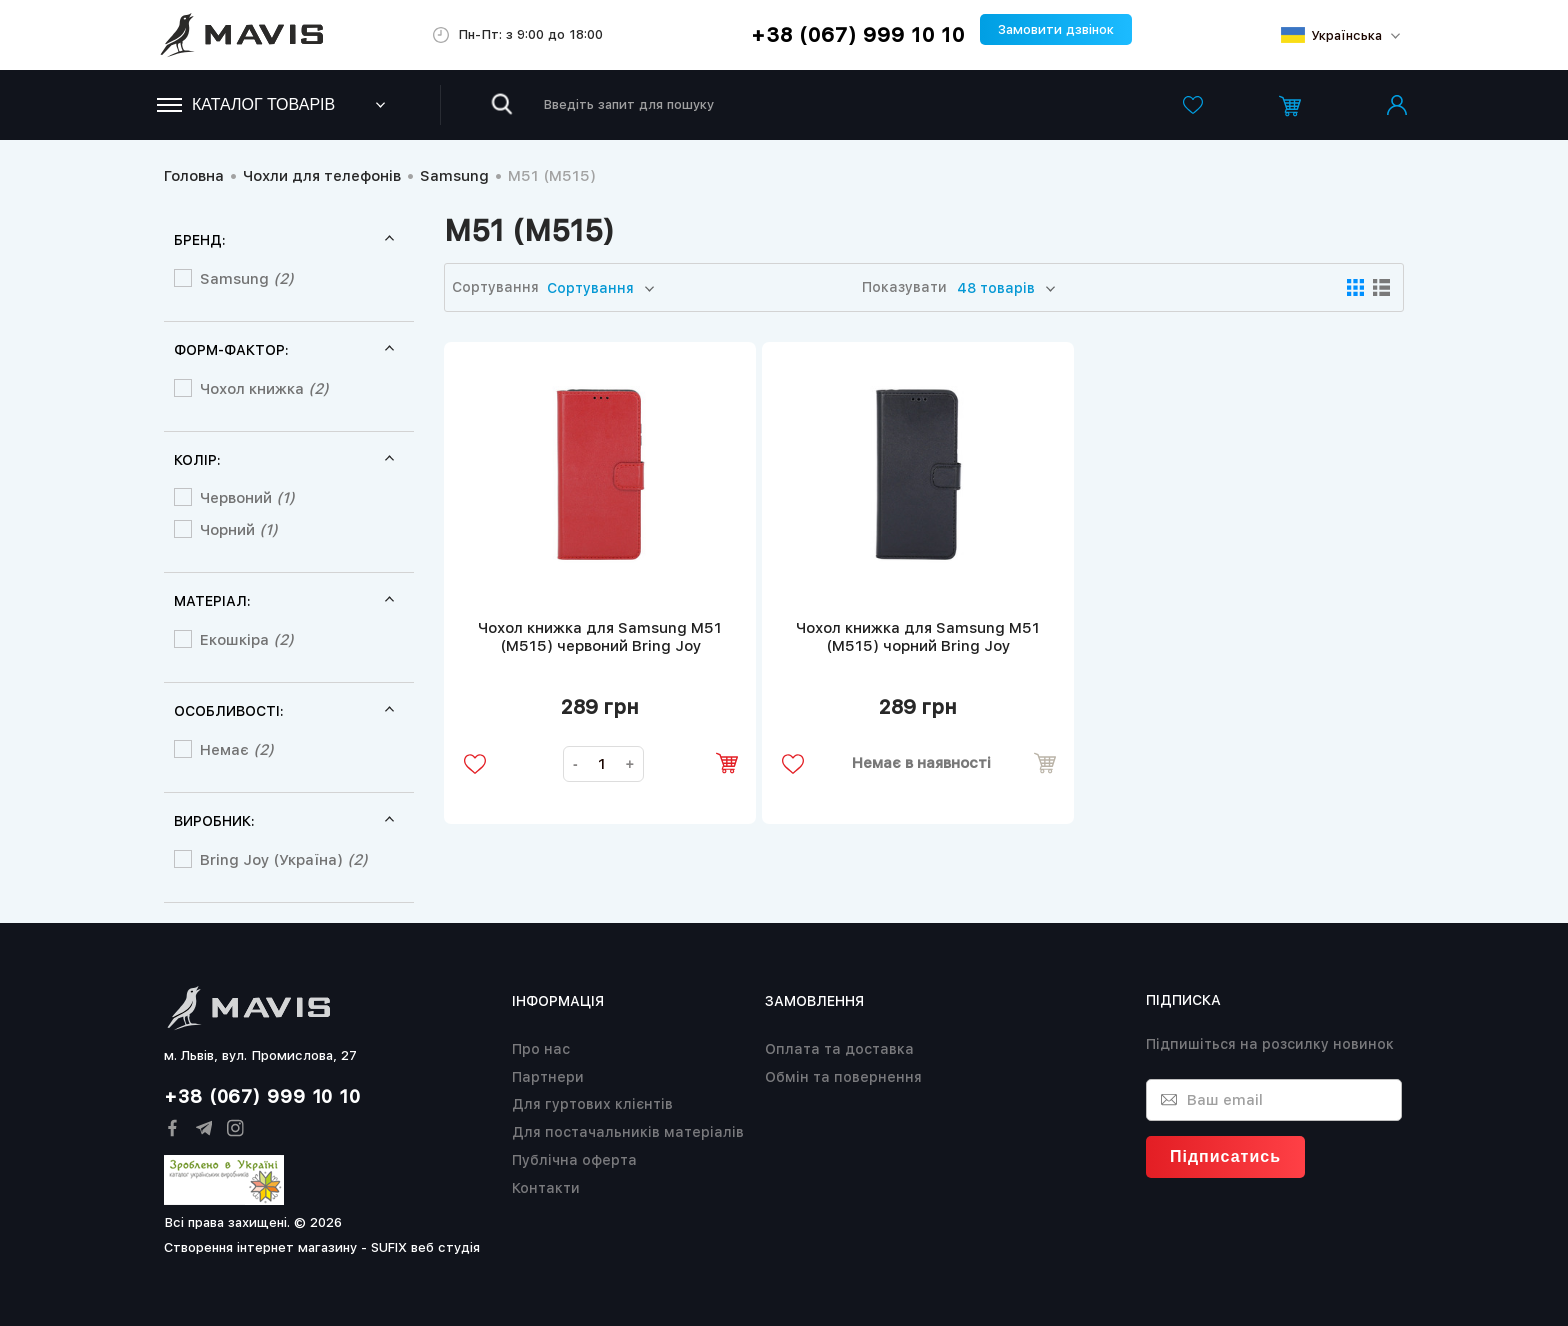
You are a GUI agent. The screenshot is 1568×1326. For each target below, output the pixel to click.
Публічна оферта (574, 1160)
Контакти (546, 1188)
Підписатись (1225, 1156)
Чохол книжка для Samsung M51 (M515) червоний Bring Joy (600, 637)
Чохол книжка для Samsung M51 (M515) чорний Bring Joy (918, 637)
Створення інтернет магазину (260, 1247)
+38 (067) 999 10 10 (858, 35)
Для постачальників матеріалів (628, 1132)
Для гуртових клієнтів (592, 1104)
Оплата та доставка (839, 1049)
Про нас (541, 1049)
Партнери (548, 1077)
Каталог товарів (246, 104)
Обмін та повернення (843, 1077)
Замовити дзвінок (1056, 29)
